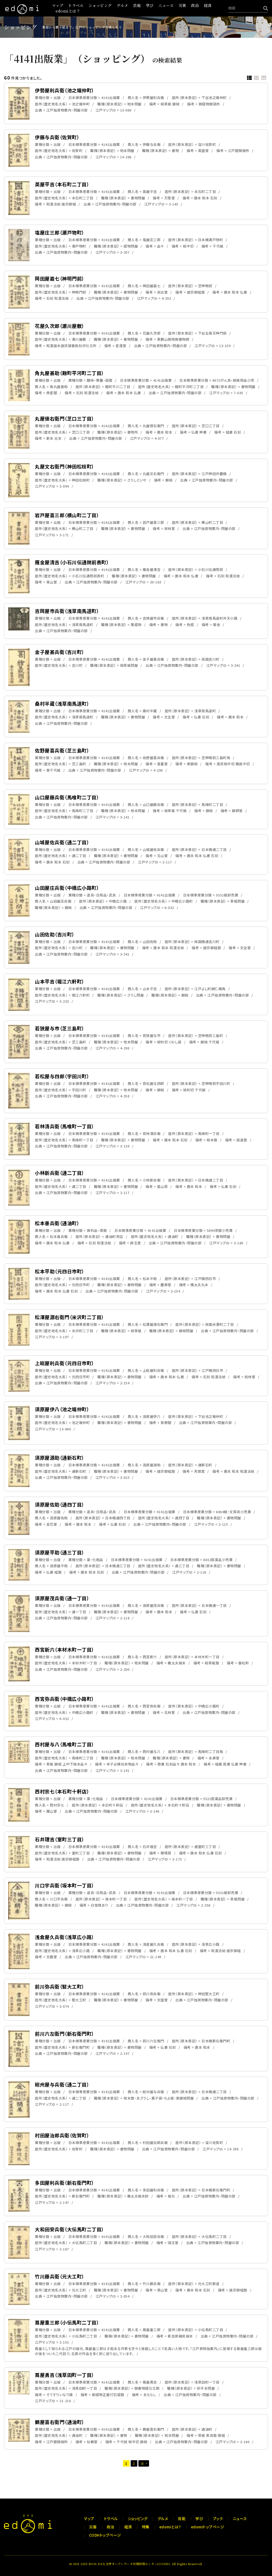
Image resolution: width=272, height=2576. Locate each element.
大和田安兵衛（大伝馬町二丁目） (69, 2229)
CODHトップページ (105, 2535)
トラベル (76, 5)
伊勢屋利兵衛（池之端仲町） (64, 90)
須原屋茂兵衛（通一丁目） (62, 1598)
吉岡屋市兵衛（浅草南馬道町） (67, 610)
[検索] (264, 8)
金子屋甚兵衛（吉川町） (59, 651)
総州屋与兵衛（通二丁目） (62, 2084)
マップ (57, 5)
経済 (208, 5)
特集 (146, 2526)
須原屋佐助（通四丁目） (59, 1504)
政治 (195, 5)
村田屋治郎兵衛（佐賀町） (62, 2135)
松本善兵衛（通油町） (57, 1223)
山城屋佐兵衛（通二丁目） (62, 842)
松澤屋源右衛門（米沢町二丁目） (69, 1317)
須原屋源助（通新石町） (59, 1457)
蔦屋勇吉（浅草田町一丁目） (64, 2374)
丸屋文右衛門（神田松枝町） (64, 466)
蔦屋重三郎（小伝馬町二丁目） (67, 2322)
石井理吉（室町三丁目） (59, 1839)
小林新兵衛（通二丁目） (59, 1172)
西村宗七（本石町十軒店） (62, 1791)
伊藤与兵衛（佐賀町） (57, 137)
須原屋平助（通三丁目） (59, 1552)
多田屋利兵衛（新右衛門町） (64, 2182)
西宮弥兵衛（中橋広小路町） (64, 1698)
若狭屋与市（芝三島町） (59, 1028)
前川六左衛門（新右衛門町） (64, 2033)
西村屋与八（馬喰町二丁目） (64, 1744)
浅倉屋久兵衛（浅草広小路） (64, 1936)
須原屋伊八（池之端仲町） (62, 1409)
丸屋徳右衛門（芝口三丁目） (64, 418)
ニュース (166, 5)
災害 (182, 5)
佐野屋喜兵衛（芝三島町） (62, 750)
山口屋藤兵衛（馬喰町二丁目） (67, 797)
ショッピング (100, 5)
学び (150, 5)
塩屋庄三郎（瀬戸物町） (59, 232)
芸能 (137, 5)
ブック (218, 2518)
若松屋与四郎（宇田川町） (62, 1076)
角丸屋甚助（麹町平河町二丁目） (69, 372)
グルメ (122, 5)
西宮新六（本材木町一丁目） (64, 1649)
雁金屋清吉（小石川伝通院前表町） (72, 562)
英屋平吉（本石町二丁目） (62, 184)
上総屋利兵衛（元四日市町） (64, 1363)
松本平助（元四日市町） (59, 1271)
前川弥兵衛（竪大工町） (59, 1986)
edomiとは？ (68, 11)
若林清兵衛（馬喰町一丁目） (64, 1126)
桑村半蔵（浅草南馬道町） (62, 703)
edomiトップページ (207, 2526)
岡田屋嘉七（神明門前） (59, 278)
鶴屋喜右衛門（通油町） (59, 2421)
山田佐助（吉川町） (55, 934)
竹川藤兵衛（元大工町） (59, 2276)
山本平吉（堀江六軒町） (59, 981)
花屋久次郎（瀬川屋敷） (59, 325)
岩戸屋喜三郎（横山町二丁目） (67, 515)
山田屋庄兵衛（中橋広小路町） (67, 887)
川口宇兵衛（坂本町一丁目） (64, 1885)
